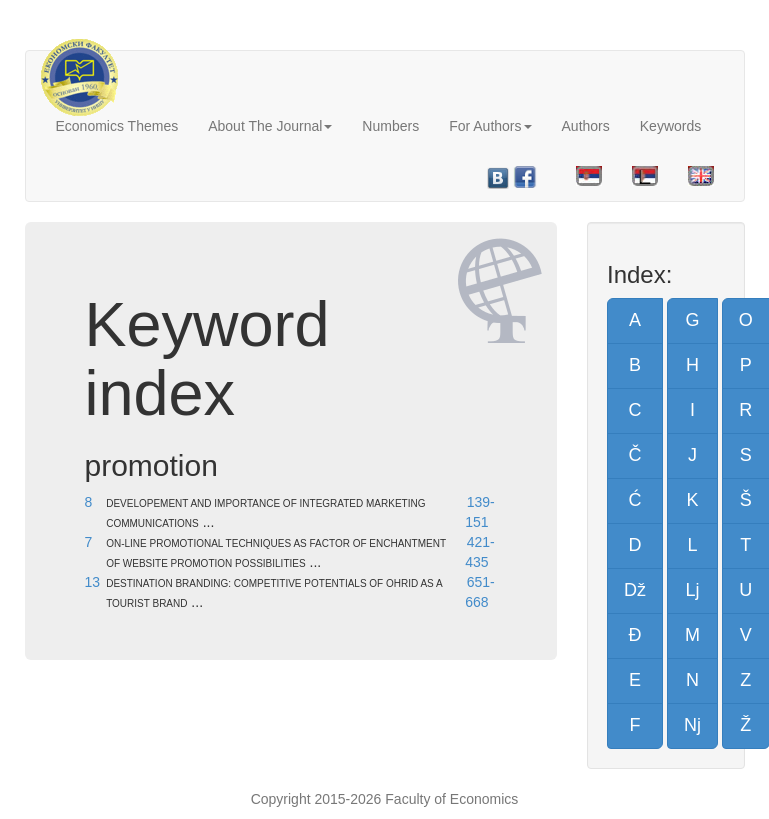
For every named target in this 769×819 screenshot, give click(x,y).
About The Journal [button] (270, 126)
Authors (586, 126)
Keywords (670, 126)
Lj (692, 590)
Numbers (390, 126)
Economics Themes (117, 126)
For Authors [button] (490, 126)
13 (93, 582)
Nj (692, 725)
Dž (635, 590)
